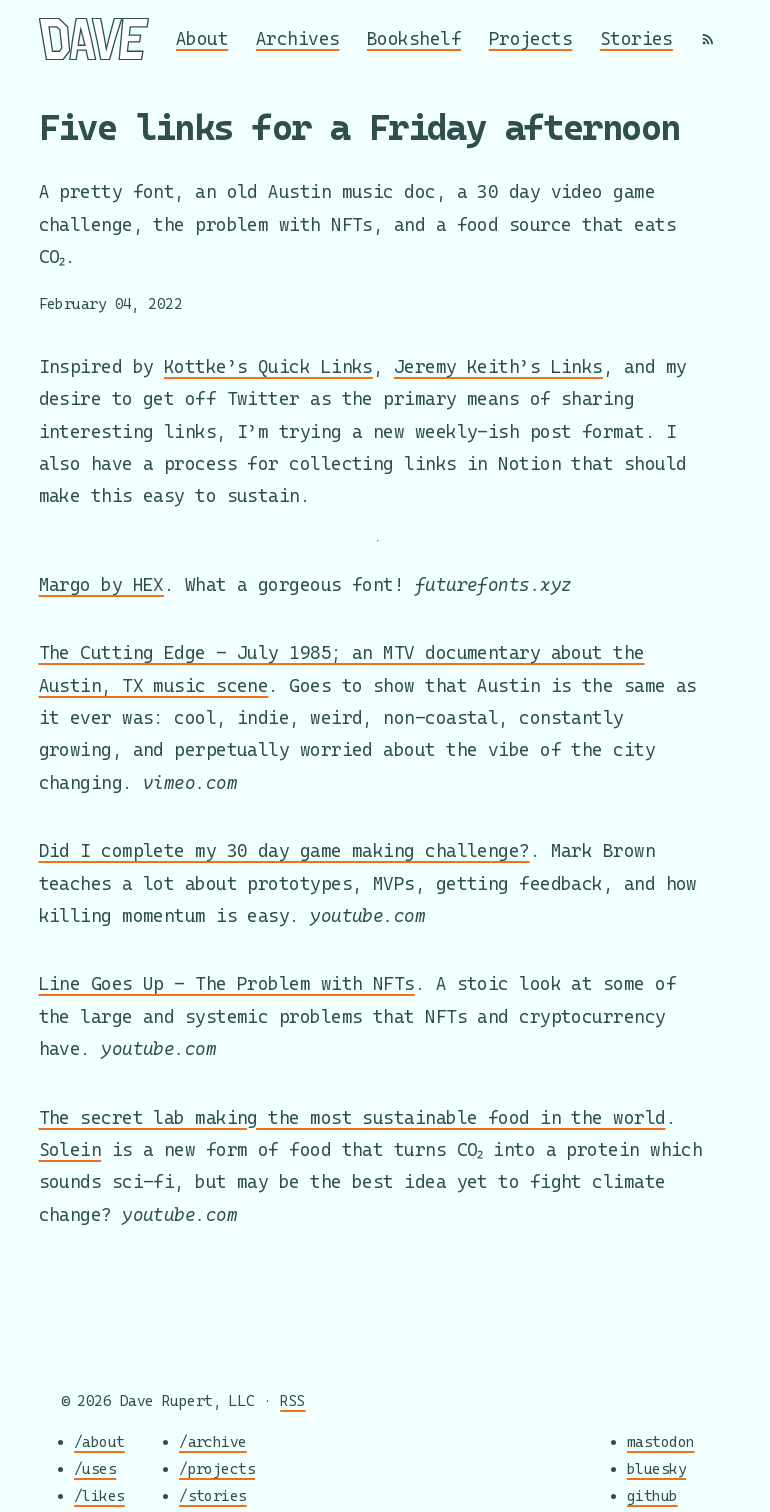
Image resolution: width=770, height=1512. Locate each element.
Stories (636, 38)
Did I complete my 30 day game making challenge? (284, 850)
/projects (217, 1468)
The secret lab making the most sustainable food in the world (352, 1117)
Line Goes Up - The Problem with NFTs (227, 983)
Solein (70, 1149)
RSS (292, 1400)
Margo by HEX (101, 584)
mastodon (661, 1441)
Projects (531, 38)
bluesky (656, 1468)
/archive (213, 1441)
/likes (99, 1494)
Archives (298, 38)
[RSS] (708, 39)
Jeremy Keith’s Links (498, 366)
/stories (213, 1494)
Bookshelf (414, 38)
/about (99, 1441)
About (202, 38)
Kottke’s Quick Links (268, 366)
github (652, 1494)
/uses (95, 1468)
